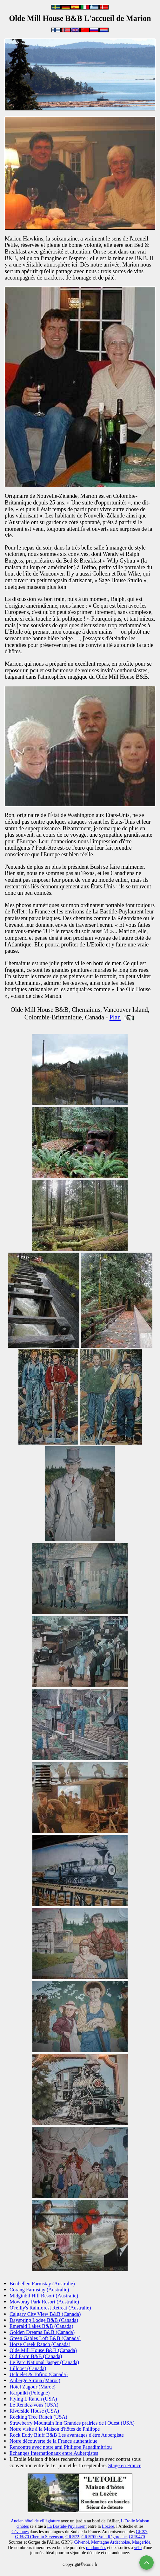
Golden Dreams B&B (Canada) (42, 2332)
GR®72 (72, 2536)
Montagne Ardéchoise (110, 2542)
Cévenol (81, 2542)
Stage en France (124, 2465)
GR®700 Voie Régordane (104, 2536)
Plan (115, 1017)
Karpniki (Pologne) (30, 2393)
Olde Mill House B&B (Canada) (43, 2350)
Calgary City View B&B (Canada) (45, 2314)
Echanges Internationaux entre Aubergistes (54, 2453)
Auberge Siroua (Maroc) (35, 2380)
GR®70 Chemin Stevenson (39, 2536)
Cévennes (20, 2531)
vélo (138, 2547)
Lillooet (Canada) (28, 2368)
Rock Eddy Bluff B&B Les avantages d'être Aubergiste (67, 2435)
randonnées (96, 2547)
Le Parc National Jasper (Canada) (44, 2362)
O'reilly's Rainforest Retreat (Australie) (50, 2308)
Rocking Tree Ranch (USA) (38, 2417)
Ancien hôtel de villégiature (35, 2521)
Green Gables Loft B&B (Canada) (45, 2338)
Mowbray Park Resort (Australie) (44, 2302)
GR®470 (137, 2536)
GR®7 (142, 2531)
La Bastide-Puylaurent (66, 2526)
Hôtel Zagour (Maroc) (33, 2387)
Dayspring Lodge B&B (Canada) (44, 2320)
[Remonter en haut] (146, 2562)
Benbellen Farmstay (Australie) (42, 2284)
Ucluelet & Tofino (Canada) (39, 2374)
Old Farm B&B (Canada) (36, 2356)
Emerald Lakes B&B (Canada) (41, 2326)
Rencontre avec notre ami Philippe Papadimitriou (61, 2447)
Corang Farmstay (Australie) (39, 2290)
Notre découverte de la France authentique (53, 2441)
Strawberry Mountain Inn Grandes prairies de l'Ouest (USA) (72, 2423)
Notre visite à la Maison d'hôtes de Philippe (55, 2429)
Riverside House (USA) (34, 2411)
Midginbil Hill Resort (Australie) (44, 2296)
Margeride (141, 2542)
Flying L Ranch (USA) (33, 2399)
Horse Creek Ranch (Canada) (40, 2344)
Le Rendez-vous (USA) (34, 2405)
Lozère (108, 2526)
